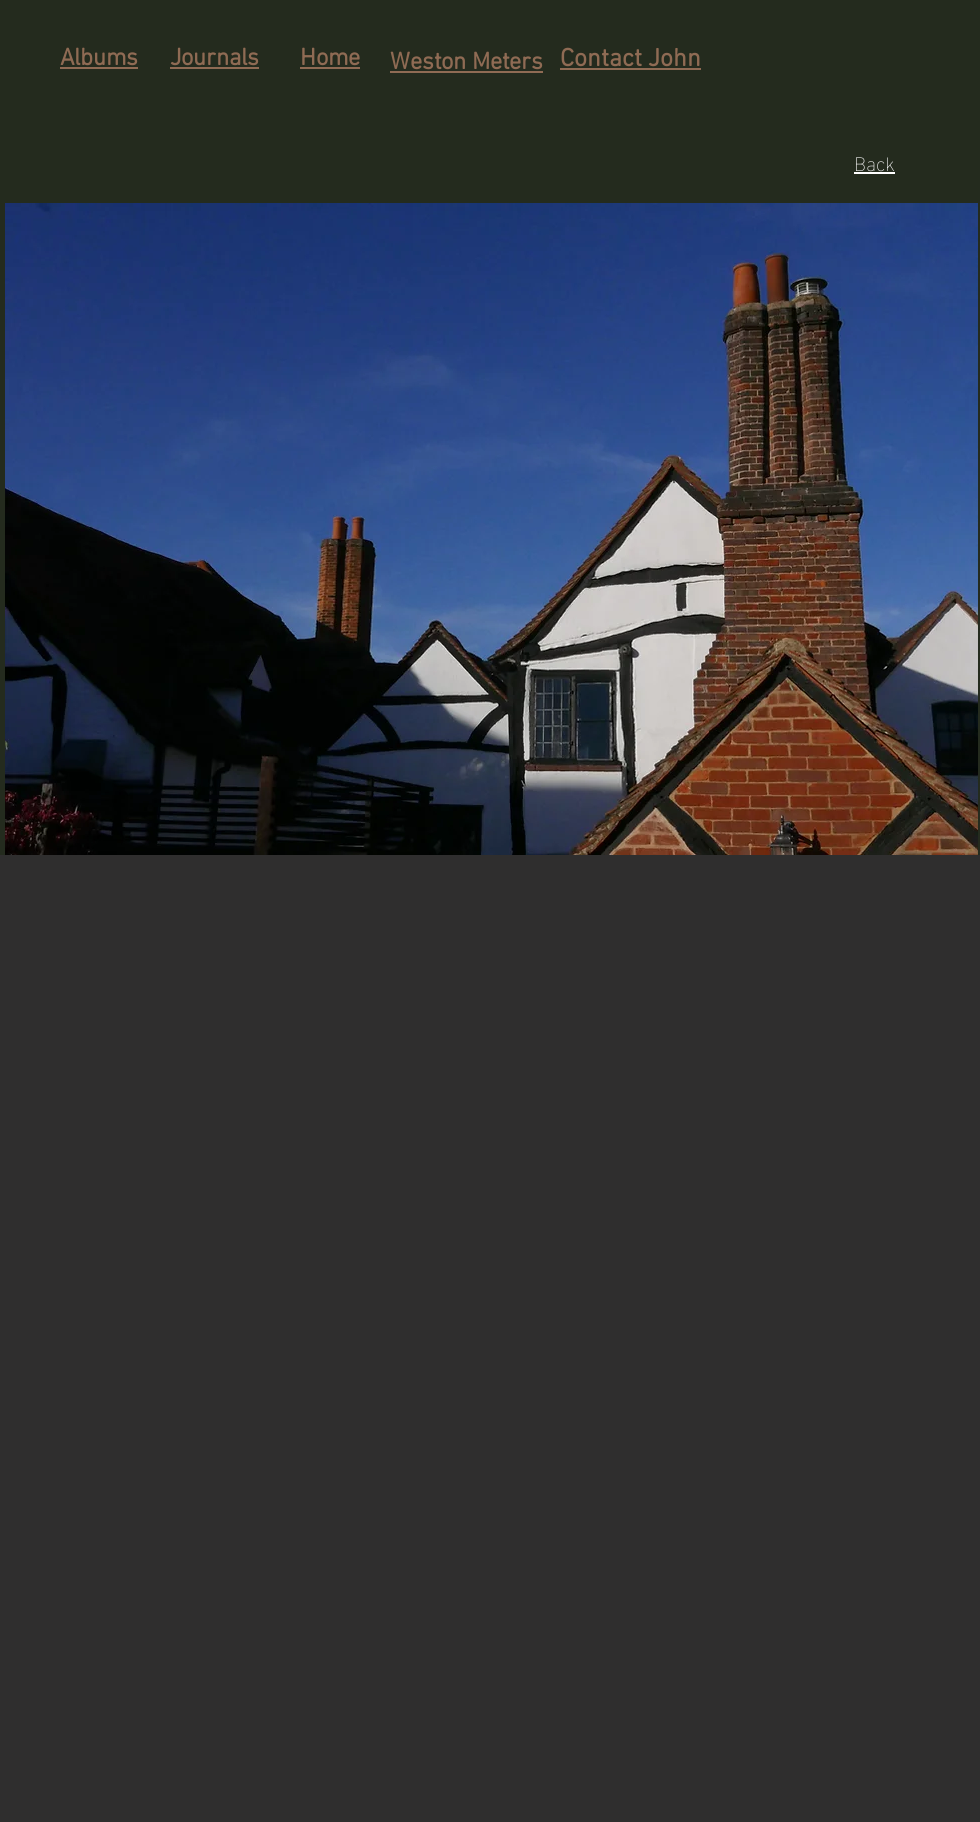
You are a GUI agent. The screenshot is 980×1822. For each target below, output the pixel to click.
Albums (99, 59)
